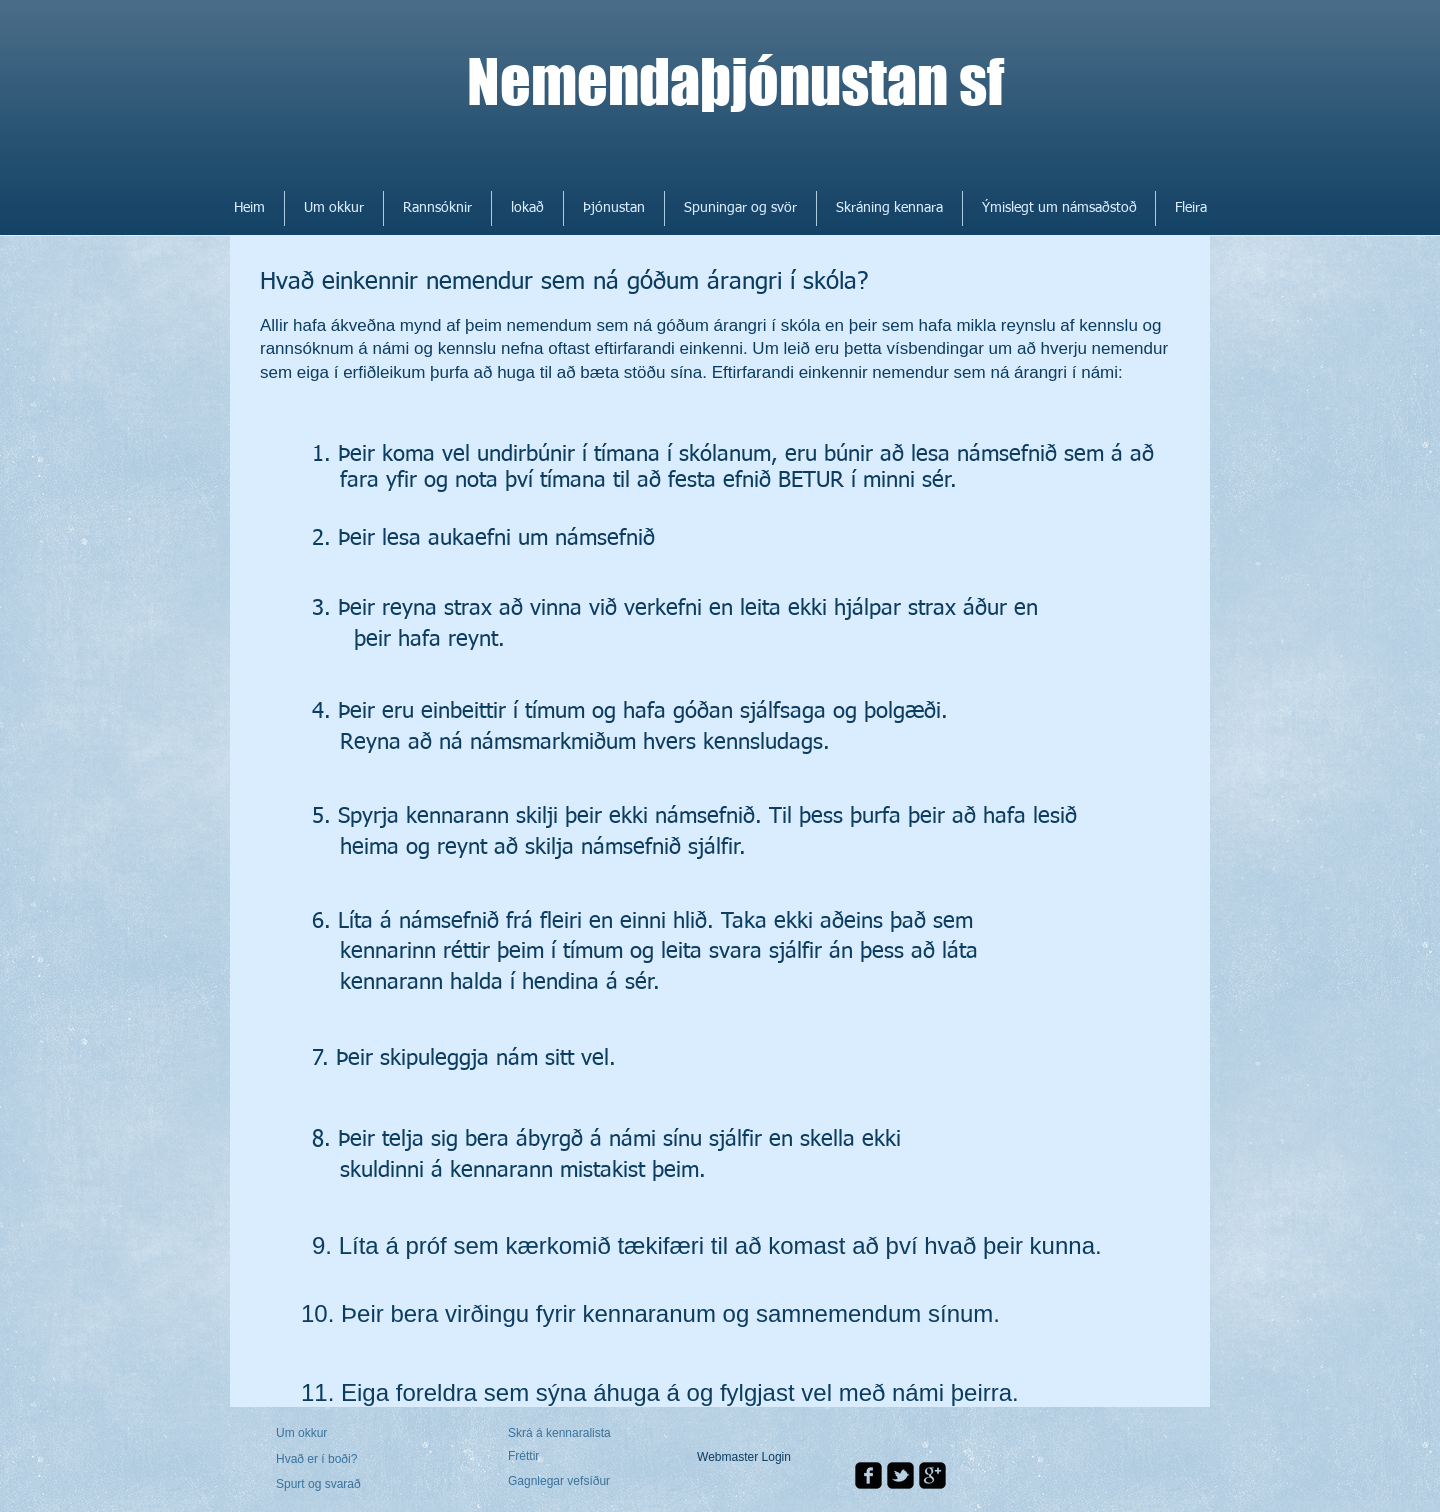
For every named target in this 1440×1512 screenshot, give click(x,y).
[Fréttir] (565, 1456)
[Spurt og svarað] (333, 1485)
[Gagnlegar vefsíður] (562, 1482)
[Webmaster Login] (744, 1457)
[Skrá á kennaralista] (562, 1434)
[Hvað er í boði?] (330, 1459)
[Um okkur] (352, 1433)
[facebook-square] (868, 1475)
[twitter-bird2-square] (900, 1475)
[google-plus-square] (932, 1475)
